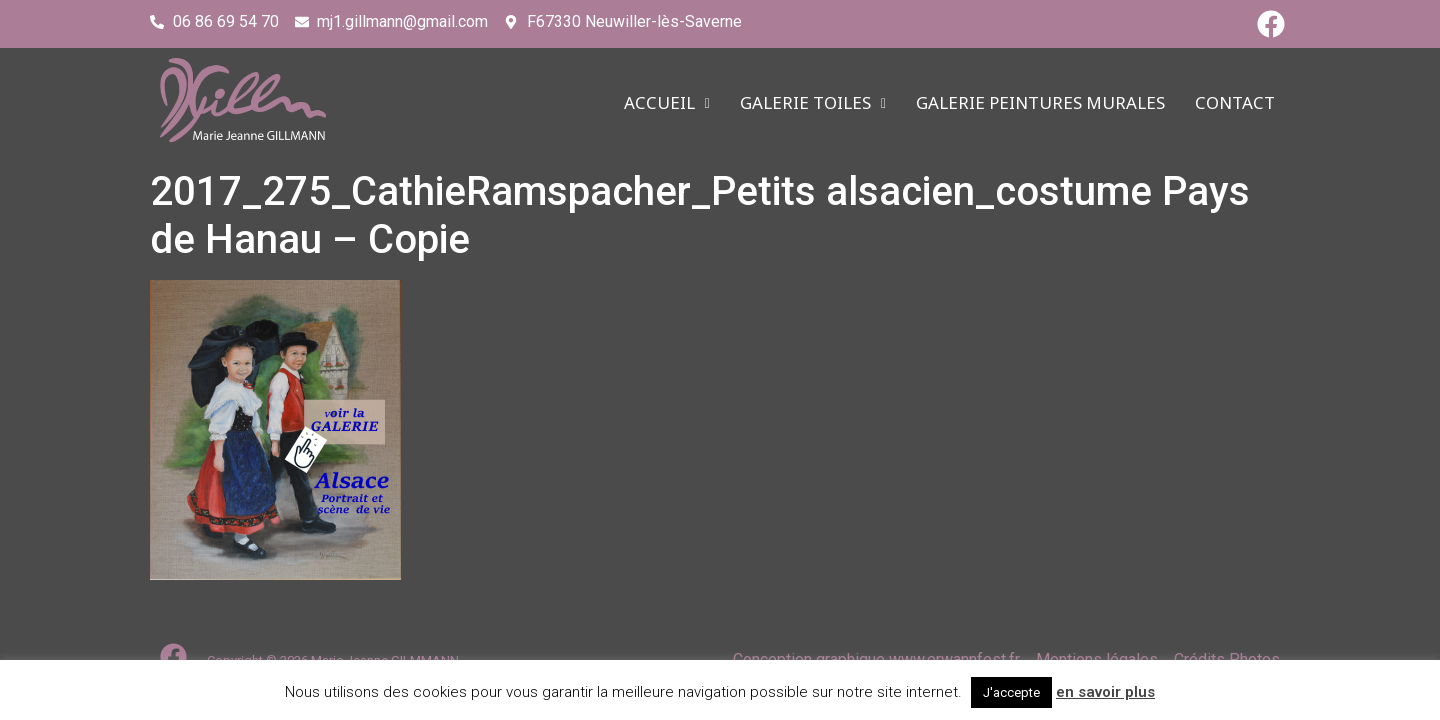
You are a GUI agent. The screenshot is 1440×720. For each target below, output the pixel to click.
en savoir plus (1105, 692)
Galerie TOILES (813, 103)
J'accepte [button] (1011, 692)
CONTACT (1235, 103)
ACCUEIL (667, 103)
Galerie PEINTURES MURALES (1040, 103)
